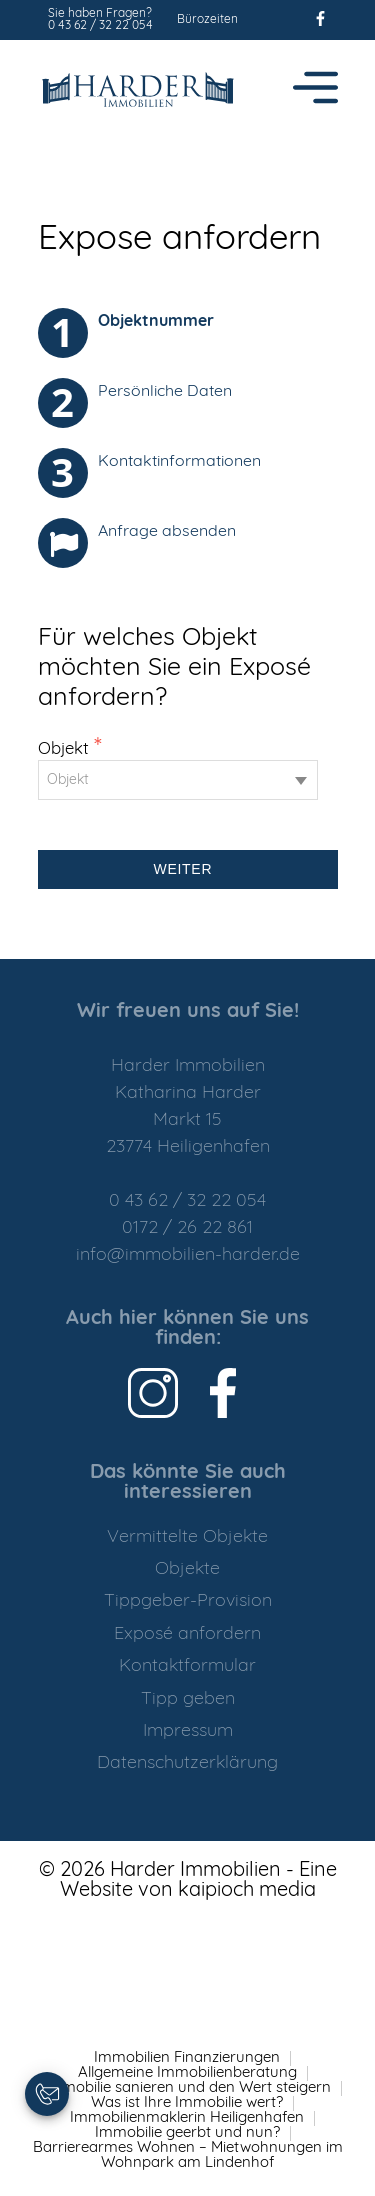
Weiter (188, 869)
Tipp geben (188, 1699)
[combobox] (178, 780)
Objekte (187, 1569)
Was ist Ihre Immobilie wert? (187, 2103)
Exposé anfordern (187, 1634)
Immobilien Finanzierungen (187, 2058)
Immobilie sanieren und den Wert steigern (187, 2088)
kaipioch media (247, 1891)
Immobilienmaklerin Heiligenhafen (187, 2118)
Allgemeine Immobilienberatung (187, 2073)
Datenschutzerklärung (187, 1763)
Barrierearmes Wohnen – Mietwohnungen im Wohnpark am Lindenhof (188, 2156)
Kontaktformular (187, 1666)
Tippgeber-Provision (188, 1601)
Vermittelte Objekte (187, 1537)
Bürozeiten (207, 20)
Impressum (188, 1731)
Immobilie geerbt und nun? (187, 2133)
